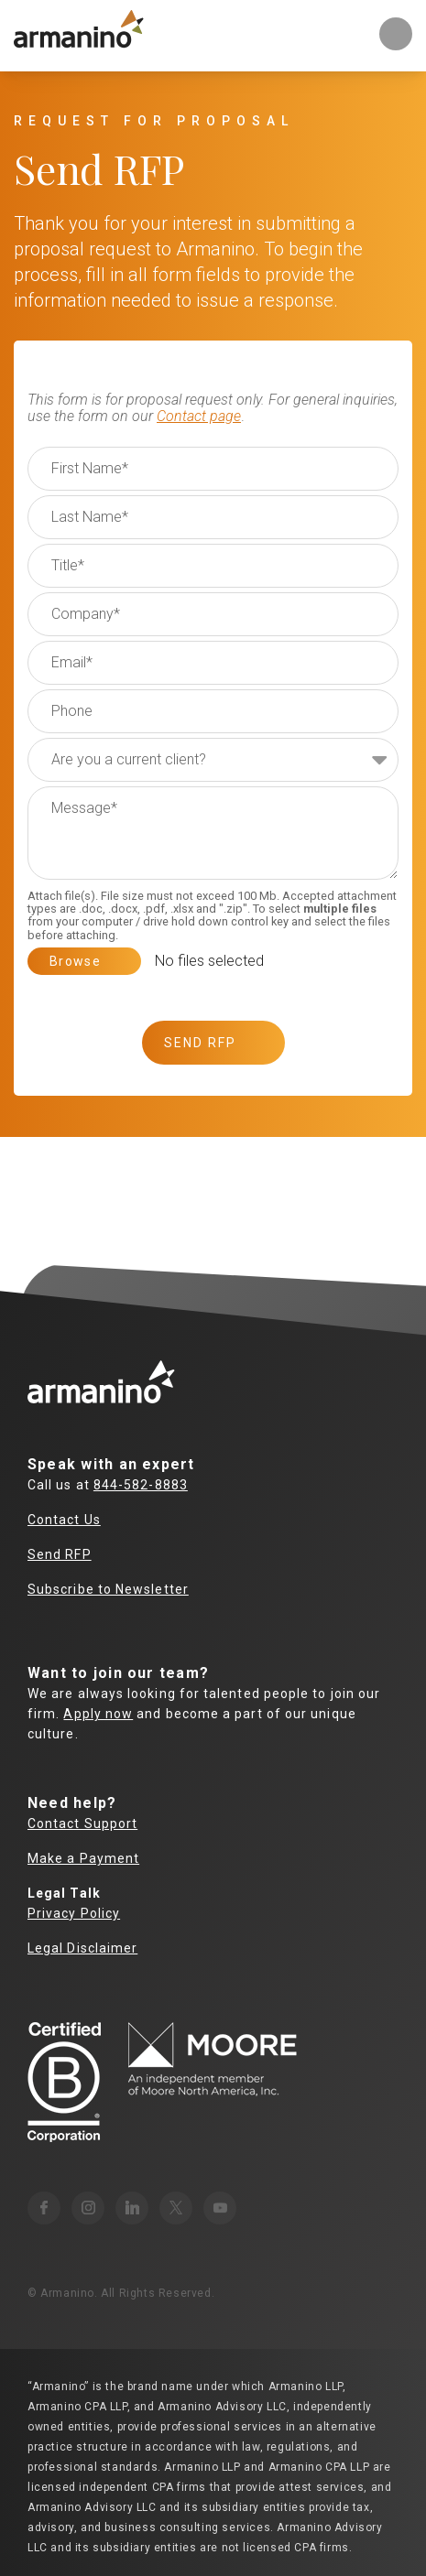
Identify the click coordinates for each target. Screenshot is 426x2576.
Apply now (98, 1713)
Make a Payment (83, 1858)
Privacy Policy (73, 1913)
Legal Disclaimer (82, 1948)
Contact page (199, 416)
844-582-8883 (140, 1484)
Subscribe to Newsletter (108, 1589)
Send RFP (59, 1554)
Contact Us (64, 1519)
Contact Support (82, 1823)
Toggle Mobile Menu (395, 33)
